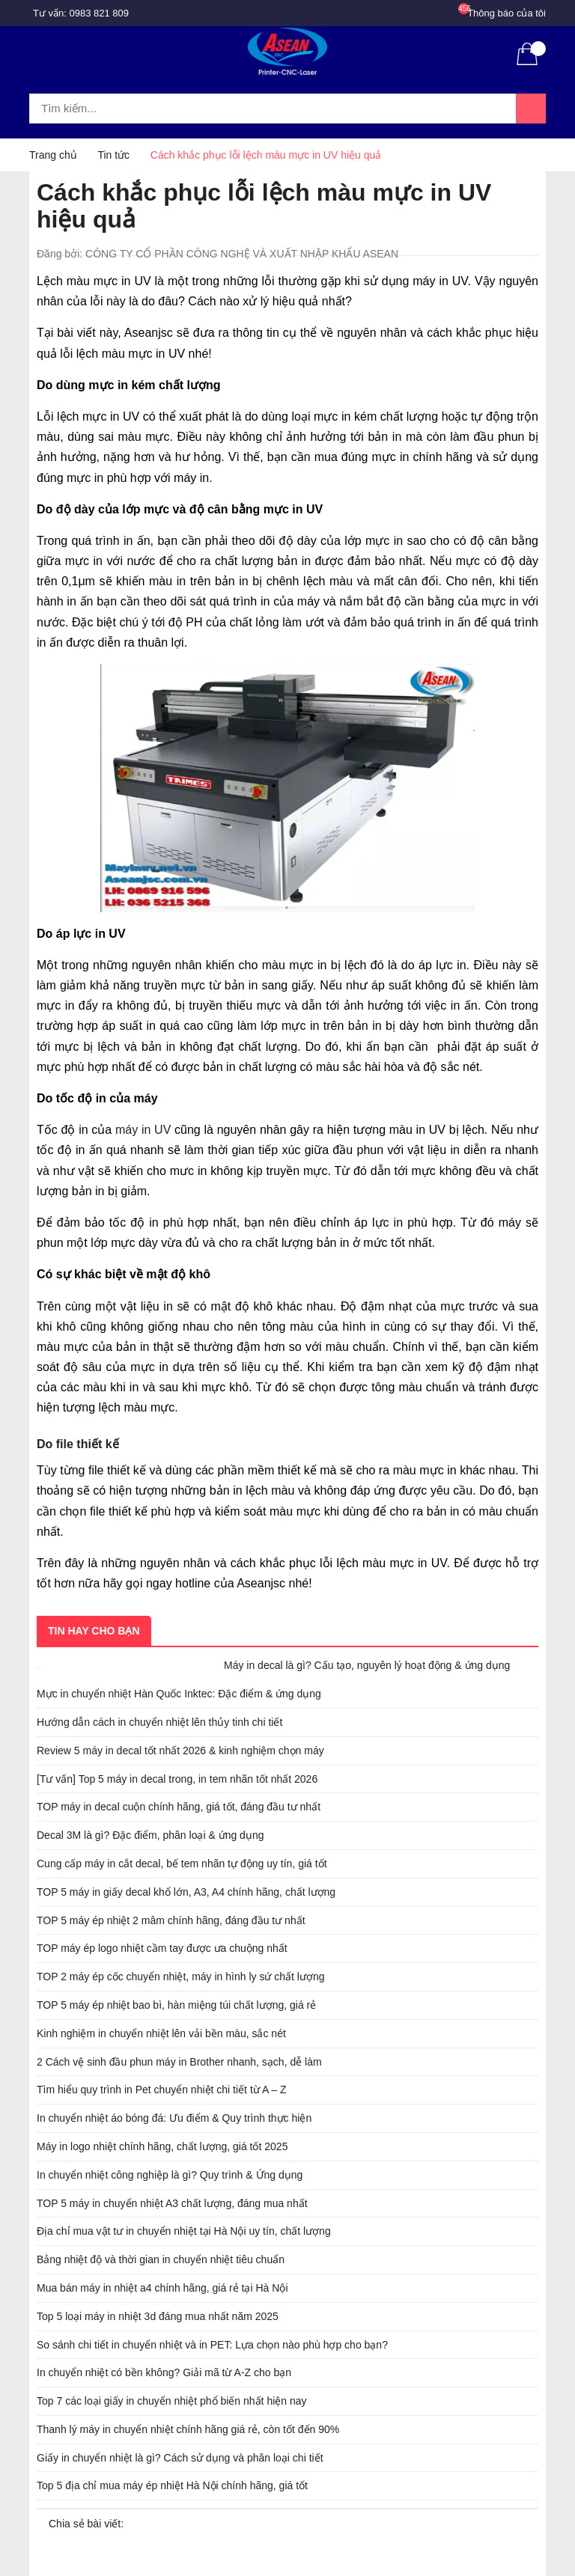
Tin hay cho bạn (94, 1631)
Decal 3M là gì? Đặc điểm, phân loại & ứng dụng (150, 1835)
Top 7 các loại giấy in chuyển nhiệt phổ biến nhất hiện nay (172, 2401)
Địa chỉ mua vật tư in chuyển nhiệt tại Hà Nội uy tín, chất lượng (184, 2231)
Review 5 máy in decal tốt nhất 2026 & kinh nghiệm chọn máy (180, 1750)
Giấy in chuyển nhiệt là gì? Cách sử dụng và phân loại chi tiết (180, 2458)
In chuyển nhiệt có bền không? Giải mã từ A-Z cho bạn (164, 2372)
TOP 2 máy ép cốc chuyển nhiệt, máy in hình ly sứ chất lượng (181, 1977)
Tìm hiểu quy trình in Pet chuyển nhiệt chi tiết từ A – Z (162, 2090)
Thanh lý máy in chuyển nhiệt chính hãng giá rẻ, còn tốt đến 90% (188, 2429)
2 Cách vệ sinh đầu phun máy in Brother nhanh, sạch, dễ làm (179, 2062)
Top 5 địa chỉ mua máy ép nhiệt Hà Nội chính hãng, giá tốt (172, 2485)
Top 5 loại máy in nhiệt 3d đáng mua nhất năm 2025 (158, 2316)
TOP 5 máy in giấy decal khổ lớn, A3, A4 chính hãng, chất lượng (186, 1892)
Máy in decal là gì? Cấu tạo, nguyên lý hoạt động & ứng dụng (367, 1665)
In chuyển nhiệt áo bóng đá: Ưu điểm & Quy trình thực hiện (174, 2118)
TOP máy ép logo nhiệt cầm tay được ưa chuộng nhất (162, 1948)
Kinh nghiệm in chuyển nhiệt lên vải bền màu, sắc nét (161, 2033)
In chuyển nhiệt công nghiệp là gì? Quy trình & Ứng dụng (169, 2175)
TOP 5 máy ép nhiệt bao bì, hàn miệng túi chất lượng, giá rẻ (176, 2005)
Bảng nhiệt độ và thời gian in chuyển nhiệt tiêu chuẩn (161, 2259)
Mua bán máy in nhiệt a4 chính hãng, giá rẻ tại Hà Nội (162, 2288)
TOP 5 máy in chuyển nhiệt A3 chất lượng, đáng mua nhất (172, 2203)
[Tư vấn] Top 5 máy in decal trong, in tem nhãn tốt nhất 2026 (177, 1779)
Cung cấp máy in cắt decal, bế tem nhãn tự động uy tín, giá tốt (182, 1864)
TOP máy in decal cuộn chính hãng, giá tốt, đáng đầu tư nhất (178, 1807)
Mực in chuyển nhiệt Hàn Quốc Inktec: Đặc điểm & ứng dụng (179, 1694)
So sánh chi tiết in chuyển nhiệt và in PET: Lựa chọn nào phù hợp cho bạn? (212, 2345)
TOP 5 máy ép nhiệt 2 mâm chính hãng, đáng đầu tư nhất (171, 1920)
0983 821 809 (100, 13)
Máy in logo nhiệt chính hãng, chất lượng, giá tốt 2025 (162, 2146)
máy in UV (143, 1129)
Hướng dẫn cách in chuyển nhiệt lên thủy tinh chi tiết (159, 1722)
